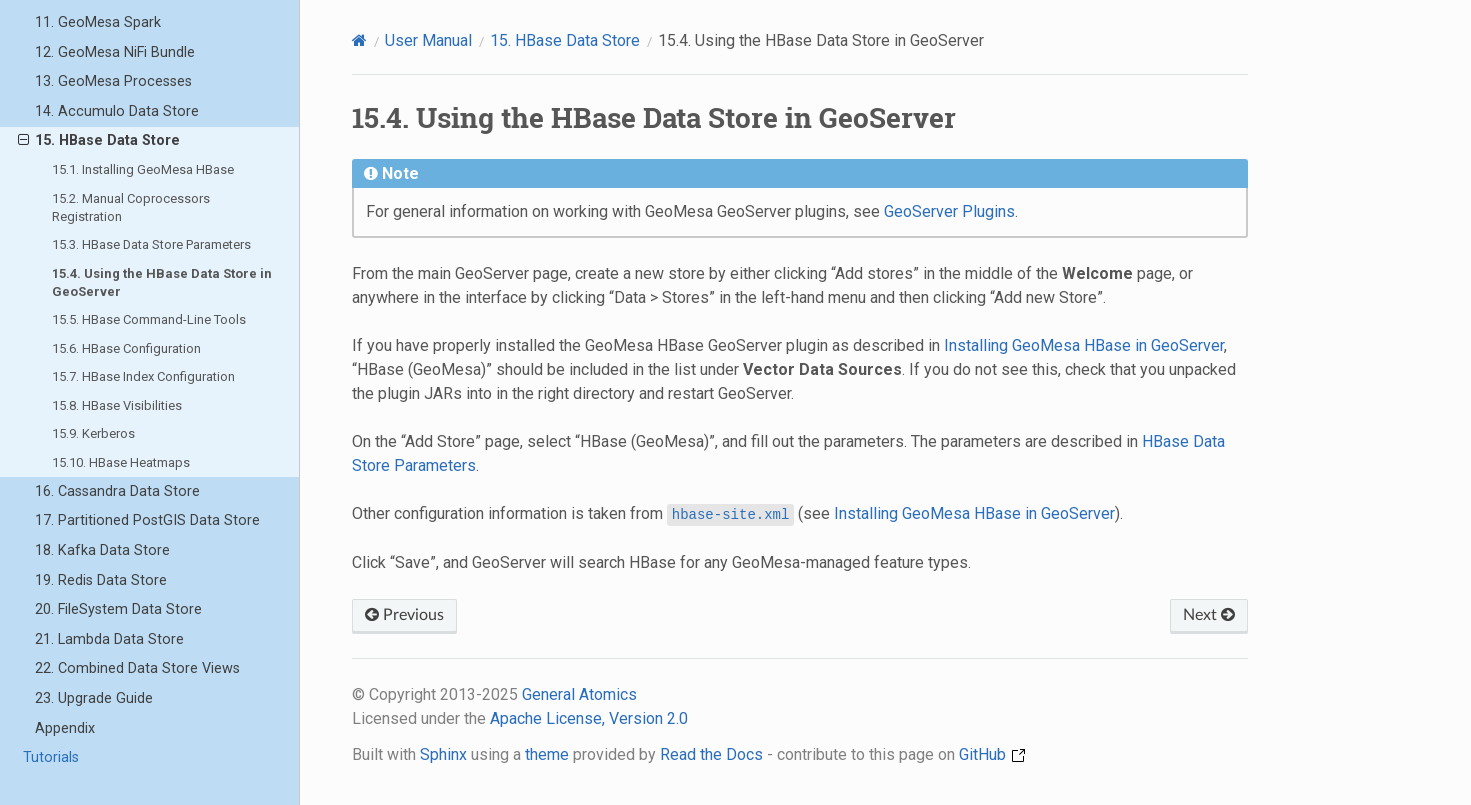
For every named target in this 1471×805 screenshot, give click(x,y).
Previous (404, 615)
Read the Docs (711, 754)
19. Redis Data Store (101, 580)
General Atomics (579, 694)
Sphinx (443, 754)
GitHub (992, 754)
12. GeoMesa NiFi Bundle (115, 52)
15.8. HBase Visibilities (117, 405)
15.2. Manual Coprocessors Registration (131, 207)
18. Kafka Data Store (102, 550)
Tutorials (51, 757)
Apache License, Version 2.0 (589, 718)
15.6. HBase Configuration (126, 348)
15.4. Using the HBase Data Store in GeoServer (162, 282)
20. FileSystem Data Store (118, 609)
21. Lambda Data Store (109, 639)
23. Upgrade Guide (94, 698)
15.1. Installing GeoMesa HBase (143, 169)
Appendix (65, 728)
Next (1209, 615)
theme (547, 754)
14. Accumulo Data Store (117, 111)
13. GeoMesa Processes (113, 81)
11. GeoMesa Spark (98, 22)
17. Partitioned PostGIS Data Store (147, 520)
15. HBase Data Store (99, 141)
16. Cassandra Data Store (117, 491)
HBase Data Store (565, 40)
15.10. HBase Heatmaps (121, 462)
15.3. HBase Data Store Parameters (151, 244)
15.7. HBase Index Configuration (143, 376)
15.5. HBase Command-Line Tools (149, 319)
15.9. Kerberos (93, 433)
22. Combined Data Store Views (137, 668)
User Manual (428, 40)
